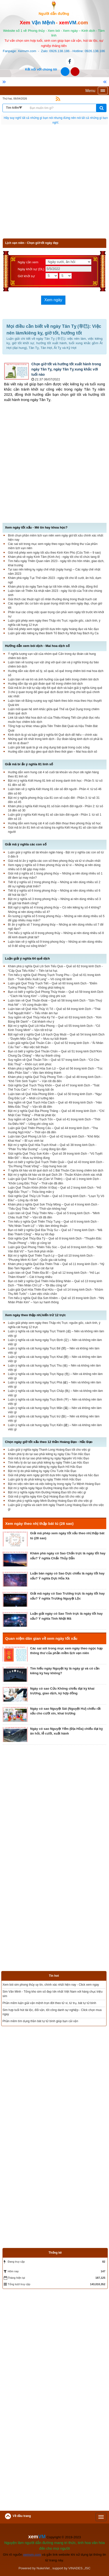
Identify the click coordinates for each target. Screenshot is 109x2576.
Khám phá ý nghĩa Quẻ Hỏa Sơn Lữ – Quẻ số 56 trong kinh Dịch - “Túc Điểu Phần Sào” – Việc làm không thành (55, 1070)
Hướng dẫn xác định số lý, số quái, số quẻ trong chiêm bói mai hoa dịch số (56, 673)
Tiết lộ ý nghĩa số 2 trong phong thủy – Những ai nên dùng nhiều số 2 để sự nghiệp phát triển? (54, 884)
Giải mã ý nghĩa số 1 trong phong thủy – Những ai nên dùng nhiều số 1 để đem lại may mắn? (55, 875)
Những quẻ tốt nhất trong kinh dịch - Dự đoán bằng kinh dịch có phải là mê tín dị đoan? (55, 741)
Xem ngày (53, 300)
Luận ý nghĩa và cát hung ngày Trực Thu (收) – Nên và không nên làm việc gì (54, 1368)
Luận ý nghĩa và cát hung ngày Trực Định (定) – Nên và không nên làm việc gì (55, 1342)
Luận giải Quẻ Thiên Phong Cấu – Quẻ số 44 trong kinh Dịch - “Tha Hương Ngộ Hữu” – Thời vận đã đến (53, 1130)
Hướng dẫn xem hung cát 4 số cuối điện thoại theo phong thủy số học (54, 823)
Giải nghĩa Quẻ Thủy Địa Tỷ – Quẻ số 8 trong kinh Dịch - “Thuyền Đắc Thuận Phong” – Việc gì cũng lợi (55, 1240)
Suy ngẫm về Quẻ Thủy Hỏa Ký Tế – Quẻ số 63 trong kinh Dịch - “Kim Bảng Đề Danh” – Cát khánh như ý (55, 1019)
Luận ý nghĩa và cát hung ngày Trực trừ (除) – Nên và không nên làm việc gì (54, 1418)
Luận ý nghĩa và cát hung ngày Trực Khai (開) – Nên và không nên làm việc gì (55, 1359)
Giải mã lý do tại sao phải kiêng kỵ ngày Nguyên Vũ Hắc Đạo (48, 1458)
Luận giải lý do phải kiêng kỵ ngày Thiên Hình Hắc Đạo (44, 1479)
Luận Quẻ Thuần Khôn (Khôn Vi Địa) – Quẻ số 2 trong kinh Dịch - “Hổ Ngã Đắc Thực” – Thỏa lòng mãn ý (54, 1190)
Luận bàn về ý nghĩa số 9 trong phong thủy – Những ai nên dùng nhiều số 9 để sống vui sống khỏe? (55, 944)
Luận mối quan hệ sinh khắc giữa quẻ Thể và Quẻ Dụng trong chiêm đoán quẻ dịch (53, 711)
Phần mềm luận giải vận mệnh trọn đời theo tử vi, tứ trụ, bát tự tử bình (49, 2003)
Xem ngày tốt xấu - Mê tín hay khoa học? (36, 527)
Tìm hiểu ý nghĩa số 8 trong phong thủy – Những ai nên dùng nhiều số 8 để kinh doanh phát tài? (56, 935)
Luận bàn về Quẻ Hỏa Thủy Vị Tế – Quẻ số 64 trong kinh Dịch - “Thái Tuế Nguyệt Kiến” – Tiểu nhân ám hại (54, 1011)
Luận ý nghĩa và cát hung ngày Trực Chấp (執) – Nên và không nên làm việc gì (55, 1393)
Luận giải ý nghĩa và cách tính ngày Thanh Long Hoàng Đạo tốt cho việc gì (56, 1507)
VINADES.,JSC (79, 2568)
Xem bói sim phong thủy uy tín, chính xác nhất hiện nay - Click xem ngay (50, 1984)
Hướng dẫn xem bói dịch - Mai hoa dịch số (37, 646)
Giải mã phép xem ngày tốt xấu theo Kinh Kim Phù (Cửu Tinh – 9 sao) (54, 552)
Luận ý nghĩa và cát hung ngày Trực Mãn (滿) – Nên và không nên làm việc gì (55, 1410)
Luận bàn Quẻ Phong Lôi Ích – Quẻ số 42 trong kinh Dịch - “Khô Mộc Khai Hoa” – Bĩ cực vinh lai (54, 1138)
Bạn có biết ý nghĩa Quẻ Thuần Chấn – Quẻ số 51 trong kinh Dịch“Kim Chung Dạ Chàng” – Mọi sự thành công (55, 1053)
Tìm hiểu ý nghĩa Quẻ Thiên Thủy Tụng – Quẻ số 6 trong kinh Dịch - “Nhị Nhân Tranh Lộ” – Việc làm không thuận (53, 1224)
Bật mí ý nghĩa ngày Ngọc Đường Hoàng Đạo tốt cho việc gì (48, 1488)
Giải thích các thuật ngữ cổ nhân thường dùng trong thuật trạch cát (52, 599)
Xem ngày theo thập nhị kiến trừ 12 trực (35, 1315)
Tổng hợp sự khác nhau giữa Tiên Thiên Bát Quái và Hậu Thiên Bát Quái (53, 728)
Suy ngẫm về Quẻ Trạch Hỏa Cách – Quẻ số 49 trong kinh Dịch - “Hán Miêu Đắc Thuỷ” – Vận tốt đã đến (55, 1104)
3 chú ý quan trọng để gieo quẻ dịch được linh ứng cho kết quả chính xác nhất (54, 694)
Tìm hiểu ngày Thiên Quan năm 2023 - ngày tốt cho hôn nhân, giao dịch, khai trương (56, 563)
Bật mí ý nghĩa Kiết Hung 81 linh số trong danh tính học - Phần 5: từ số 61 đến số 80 (55, 783)
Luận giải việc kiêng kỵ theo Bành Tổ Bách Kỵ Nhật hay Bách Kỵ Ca (53, 633)
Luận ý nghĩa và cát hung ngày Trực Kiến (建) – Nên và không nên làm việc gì (55, 1427)
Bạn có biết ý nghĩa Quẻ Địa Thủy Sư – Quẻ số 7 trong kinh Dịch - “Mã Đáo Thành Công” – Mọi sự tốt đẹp (55, 1232)
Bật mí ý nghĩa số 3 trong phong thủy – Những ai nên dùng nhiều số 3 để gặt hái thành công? (54, 901)
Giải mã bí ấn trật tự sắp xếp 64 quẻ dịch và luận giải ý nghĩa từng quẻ (55, 688)
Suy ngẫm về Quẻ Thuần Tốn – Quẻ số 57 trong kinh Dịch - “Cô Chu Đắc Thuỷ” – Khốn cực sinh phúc (53, 1062)
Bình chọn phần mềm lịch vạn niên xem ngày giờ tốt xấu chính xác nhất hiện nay (55, 537)
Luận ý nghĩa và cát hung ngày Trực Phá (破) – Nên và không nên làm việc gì (54, 1384)
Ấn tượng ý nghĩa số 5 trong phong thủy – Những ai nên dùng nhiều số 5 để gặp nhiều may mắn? (56, 918)
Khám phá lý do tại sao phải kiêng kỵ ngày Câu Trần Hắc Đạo (49, 1454)
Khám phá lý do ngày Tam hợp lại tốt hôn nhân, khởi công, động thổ (53, 586)
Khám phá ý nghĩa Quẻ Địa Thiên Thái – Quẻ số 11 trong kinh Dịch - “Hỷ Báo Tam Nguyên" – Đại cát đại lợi (56, 1266)
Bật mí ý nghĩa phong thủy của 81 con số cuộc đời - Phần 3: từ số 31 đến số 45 (54, 800)
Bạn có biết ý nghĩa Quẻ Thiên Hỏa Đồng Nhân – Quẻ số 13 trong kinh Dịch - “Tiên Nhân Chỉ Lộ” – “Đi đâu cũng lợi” (55, 1283)
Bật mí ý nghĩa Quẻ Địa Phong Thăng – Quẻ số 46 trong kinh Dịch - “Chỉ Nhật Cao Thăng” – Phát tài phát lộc (56, 1113)
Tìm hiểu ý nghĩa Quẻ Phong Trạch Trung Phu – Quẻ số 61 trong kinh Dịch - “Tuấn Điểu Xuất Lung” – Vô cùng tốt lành (54, 977)
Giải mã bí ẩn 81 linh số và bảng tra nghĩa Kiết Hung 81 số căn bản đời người (55, 830)
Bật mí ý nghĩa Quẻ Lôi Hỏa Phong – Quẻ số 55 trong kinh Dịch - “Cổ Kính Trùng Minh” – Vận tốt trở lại (54, 1028)
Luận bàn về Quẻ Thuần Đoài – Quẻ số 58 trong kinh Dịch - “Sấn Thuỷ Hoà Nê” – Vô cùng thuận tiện (55, 1002)
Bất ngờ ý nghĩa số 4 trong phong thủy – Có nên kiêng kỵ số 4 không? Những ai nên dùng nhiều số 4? (54, 909)
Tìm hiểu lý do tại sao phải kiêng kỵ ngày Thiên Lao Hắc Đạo (48, 1462)
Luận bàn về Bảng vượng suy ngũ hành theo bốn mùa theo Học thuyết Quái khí (55, 703)
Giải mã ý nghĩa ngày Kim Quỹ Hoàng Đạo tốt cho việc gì (46, 1496)
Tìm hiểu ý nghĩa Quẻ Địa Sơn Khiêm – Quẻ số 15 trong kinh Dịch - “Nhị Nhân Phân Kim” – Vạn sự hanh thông (56, 1300)
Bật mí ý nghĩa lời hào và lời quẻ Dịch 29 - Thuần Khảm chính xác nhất (55, 1174)
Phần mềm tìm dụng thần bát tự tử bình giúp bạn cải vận (40, 2021)
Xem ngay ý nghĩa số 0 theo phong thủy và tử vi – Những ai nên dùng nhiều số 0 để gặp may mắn (54, 867)
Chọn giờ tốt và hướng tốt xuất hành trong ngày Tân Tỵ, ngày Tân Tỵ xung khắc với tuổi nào (66, 369)
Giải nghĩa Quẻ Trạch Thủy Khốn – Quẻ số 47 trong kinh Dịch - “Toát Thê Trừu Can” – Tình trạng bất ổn (53, 1087)
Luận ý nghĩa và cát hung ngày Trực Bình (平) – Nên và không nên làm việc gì (55, 1401)
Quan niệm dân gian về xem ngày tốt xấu (41, 1638)
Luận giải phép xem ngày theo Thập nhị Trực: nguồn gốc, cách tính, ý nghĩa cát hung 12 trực (54, 623)
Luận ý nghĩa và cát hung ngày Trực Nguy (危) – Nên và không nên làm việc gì (55, 1376)
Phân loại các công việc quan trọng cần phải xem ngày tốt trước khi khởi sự (56, 614)
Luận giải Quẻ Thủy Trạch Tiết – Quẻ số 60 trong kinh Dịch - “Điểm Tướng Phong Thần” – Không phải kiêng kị (52, 985)
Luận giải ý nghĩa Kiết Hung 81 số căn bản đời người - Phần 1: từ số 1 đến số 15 (54, 817)
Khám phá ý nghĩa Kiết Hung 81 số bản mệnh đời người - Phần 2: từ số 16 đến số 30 (55, 808)
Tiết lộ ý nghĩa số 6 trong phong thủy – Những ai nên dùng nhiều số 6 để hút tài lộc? (54, 893)
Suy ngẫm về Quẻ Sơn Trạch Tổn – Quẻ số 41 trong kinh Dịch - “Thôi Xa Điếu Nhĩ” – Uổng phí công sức (54, 1121)
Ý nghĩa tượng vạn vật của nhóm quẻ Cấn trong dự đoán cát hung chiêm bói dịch (52, 656)
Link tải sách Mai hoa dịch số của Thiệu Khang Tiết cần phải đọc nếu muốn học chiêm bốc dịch (54, 720)
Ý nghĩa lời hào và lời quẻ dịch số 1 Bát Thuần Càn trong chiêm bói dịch (55, 1170)
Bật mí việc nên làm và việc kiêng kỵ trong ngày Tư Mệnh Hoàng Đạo (54, 1484)
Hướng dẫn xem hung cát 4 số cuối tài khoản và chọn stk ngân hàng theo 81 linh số (53, 774)
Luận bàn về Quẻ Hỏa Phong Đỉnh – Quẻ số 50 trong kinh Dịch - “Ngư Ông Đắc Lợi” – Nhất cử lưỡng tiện (55, 1096)
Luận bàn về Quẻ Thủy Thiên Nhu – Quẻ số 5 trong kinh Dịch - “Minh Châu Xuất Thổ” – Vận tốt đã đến (54, 1215)
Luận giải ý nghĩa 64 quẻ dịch (27, 958)
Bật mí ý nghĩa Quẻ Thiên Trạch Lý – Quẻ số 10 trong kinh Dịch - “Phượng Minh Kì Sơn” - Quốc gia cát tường (51, 1258)
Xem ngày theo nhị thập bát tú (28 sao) (39, 1523)
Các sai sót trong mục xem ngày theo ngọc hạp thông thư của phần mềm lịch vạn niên (53, 546)
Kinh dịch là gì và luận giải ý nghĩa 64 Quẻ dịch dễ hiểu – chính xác (53, 734)
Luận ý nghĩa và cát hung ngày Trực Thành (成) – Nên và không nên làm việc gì (56, 1333)
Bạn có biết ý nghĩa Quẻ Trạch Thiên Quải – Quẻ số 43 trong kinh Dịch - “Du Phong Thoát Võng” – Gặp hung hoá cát (56, 1164)
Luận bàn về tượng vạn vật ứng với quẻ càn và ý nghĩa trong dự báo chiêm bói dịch (53, 664)
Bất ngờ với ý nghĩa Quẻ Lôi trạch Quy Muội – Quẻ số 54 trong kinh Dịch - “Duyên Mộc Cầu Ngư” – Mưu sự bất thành (56, 1036)
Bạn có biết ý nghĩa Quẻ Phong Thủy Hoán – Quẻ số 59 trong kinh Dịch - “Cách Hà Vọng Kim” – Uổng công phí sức (55, 994)
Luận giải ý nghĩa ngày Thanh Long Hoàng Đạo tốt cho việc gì (49, 1449)
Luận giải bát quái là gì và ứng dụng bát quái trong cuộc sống (49, 747)
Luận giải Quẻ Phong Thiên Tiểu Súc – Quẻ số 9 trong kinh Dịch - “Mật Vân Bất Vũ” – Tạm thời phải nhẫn (55, 1249)
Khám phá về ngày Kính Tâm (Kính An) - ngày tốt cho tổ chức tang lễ (54, 557)
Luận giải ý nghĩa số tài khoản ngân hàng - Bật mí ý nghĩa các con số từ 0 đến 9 (56, 854)
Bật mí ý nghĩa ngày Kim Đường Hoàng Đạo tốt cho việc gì (47, 1492)
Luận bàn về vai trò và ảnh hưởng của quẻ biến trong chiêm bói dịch (53, 679)
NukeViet (43, 2568)
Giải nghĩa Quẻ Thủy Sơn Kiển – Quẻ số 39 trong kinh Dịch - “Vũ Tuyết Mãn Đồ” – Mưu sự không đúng (55, 1156)
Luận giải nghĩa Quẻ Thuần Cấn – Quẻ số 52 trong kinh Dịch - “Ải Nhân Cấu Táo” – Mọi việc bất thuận (55, 1045)
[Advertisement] (54, 184)
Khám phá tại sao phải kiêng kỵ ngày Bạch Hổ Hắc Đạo (45, 1467)
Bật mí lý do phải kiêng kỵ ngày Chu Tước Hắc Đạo (42, 1471)
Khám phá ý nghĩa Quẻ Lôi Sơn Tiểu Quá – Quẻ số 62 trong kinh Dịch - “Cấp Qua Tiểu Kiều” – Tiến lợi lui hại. (55, 968)
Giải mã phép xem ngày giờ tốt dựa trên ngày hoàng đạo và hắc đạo (53, 629)
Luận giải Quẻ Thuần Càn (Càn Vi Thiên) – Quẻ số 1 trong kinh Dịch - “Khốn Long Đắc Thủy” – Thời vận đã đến (54, 1181)
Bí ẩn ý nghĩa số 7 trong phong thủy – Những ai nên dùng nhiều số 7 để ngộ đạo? (56, 927)
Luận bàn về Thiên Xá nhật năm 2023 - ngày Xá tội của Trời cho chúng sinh (55, 593)
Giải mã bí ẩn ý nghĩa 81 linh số (29, 764)
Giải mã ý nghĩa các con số (26, 844)
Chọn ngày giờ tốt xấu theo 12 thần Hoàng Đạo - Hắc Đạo (49, 1442)
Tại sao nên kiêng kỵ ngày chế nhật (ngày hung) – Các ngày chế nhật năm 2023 (54, 571)
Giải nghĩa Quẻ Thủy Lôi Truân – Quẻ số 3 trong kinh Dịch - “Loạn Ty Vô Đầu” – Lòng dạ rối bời (56, 1198)
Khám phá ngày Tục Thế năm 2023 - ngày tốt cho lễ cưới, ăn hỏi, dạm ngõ (54, 580)
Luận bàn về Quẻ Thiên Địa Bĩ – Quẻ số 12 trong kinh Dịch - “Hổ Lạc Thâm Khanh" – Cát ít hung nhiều (54, 1275)
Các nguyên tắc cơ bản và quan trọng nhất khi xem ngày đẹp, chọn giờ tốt (55, 605)
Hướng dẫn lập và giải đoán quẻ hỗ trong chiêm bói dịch (45, 683)
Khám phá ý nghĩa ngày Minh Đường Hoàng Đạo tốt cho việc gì (50, 1501)
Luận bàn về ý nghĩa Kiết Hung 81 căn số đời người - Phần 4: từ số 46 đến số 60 (55, 791)
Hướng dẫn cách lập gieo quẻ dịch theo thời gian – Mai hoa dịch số (52, 751)
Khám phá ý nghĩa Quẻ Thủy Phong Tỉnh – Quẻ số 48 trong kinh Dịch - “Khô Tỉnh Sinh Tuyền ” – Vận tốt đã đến (55, 1079)
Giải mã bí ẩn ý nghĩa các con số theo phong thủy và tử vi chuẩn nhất (54, 861)
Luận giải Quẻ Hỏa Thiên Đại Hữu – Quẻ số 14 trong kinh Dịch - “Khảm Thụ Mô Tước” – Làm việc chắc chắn (55, 1292)
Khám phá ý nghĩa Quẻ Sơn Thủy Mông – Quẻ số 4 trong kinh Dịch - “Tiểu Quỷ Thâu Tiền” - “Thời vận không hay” (53, 1206)
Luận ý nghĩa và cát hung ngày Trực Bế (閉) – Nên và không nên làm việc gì (54, 1350)
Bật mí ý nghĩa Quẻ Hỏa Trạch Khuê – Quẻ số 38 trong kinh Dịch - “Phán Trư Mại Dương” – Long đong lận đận (52, 1147)
